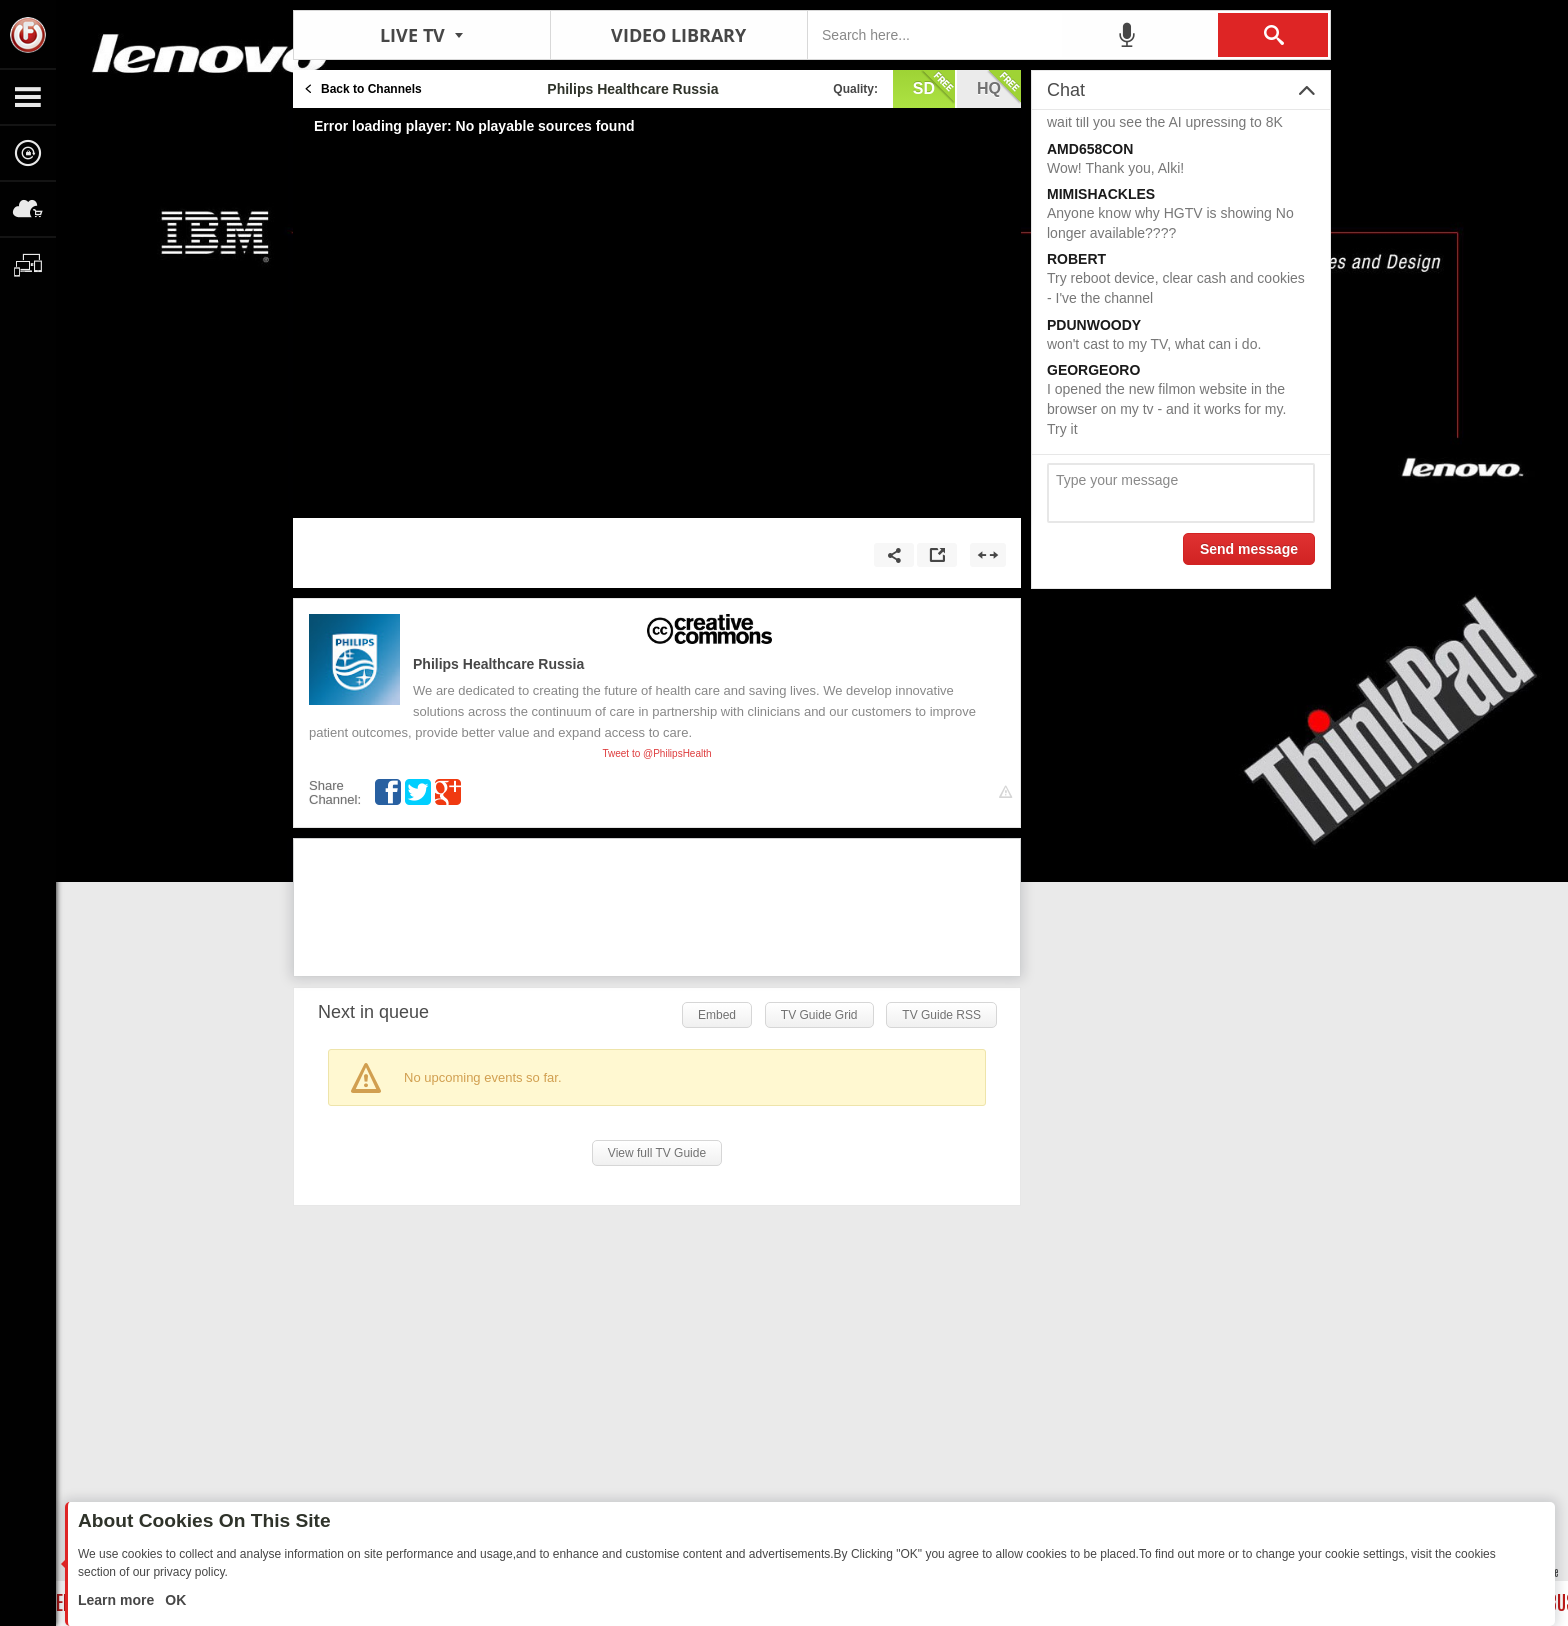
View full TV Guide (657, 1153)
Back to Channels (371, 89)
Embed (717, 1015)
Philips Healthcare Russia (498, 664)
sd (934, 87)
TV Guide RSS (941, 1015)
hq (999, 87)
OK (173, 1600)
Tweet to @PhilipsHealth (656, 753)
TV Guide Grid (819, 1015)
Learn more (118, 1600)
